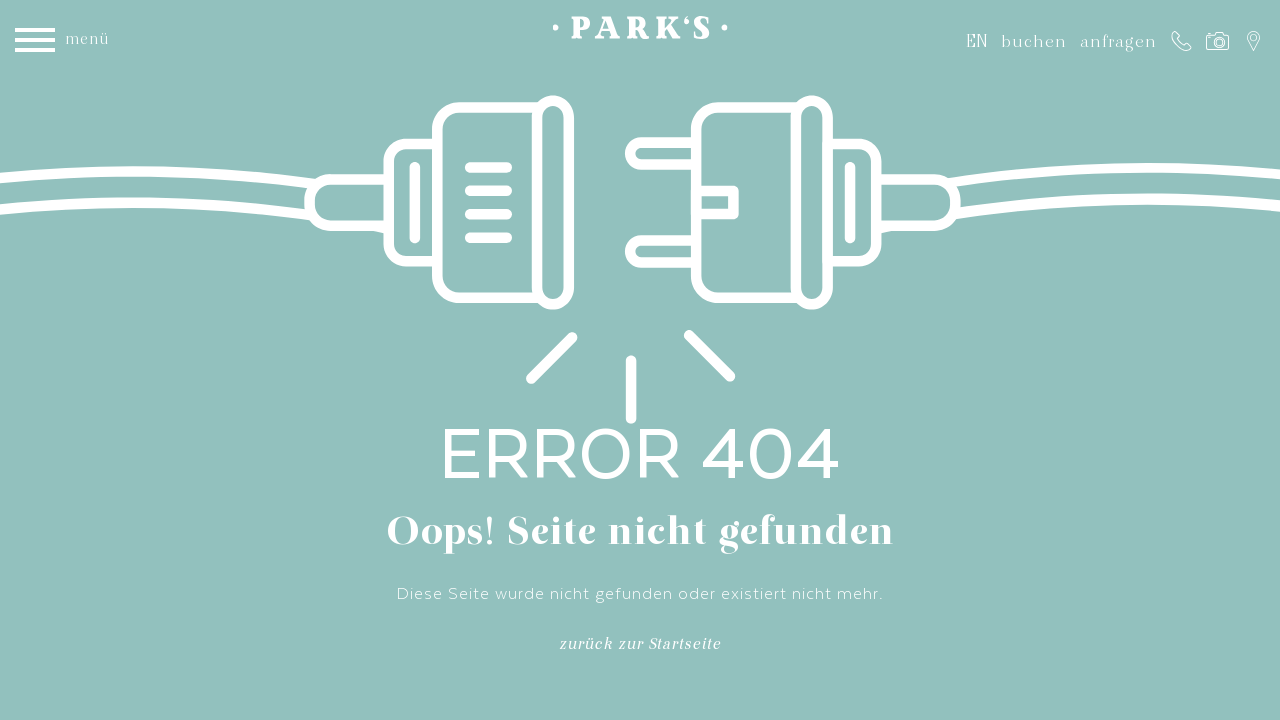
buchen (1034, 41)
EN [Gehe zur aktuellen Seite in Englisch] (977, 40)
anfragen (1118, 41)
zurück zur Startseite (640, 647)
